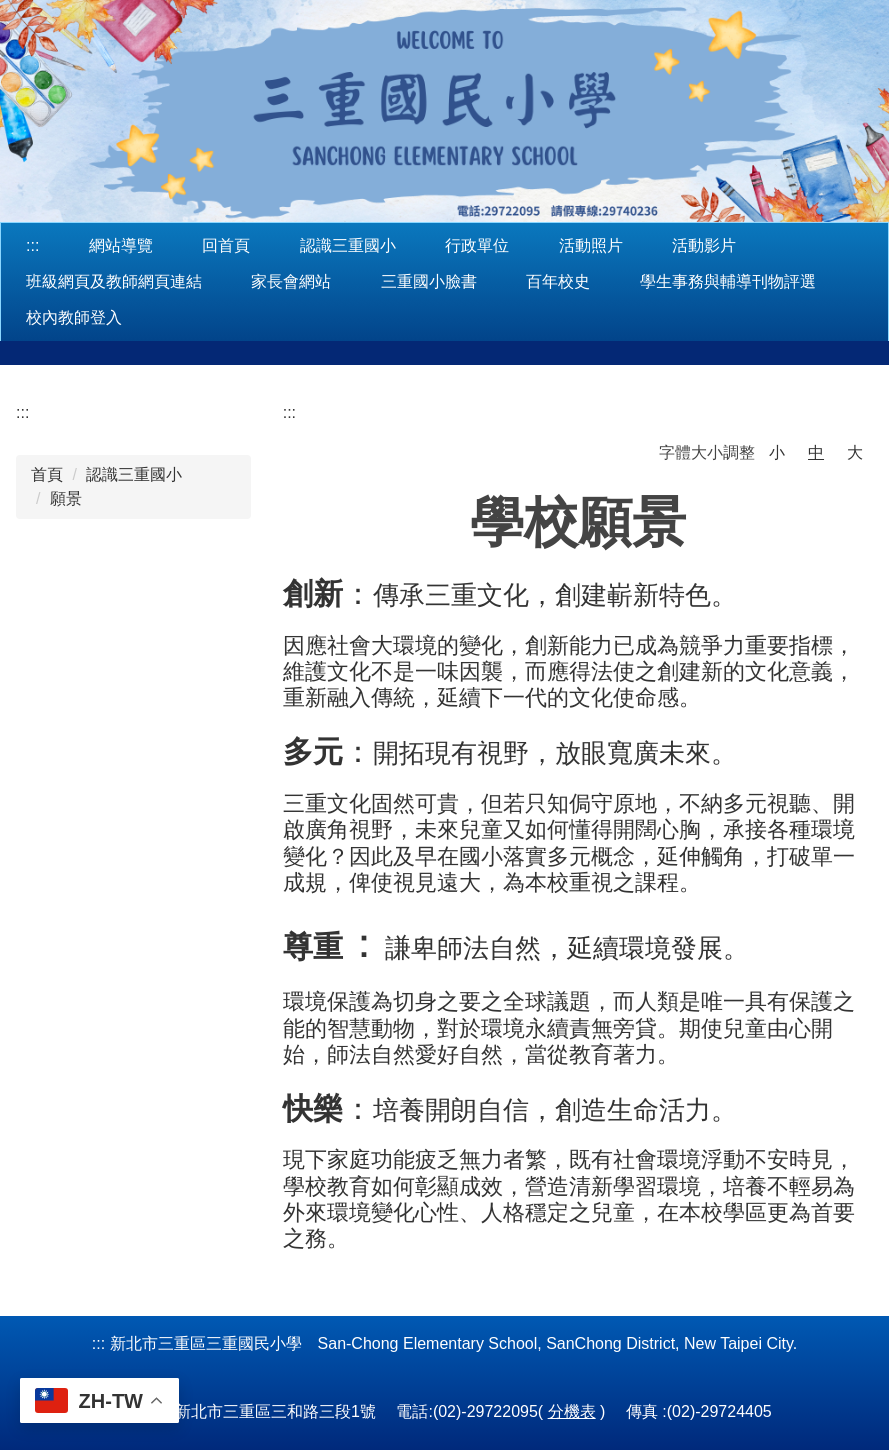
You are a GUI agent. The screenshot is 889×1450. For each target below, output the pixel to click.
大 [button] (855, 452)
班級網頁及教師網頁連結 (114, 281)
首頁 (47, 474)
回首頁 (226, 245)
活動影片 (704, 245)
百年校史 (558, 281)
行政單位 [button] (477, 245)
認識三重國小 (134, 474)
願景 (66, 498)
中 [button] (816, 452)
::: (32, 245)
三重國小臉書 (429, 281)
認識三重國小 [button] (348, 245)
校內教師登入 (74, 317)
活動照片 (591, 245)
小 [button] (777, 452)
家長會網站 (291, 281)
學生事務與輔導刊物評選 (728, 281)
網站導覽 (121, 245)
